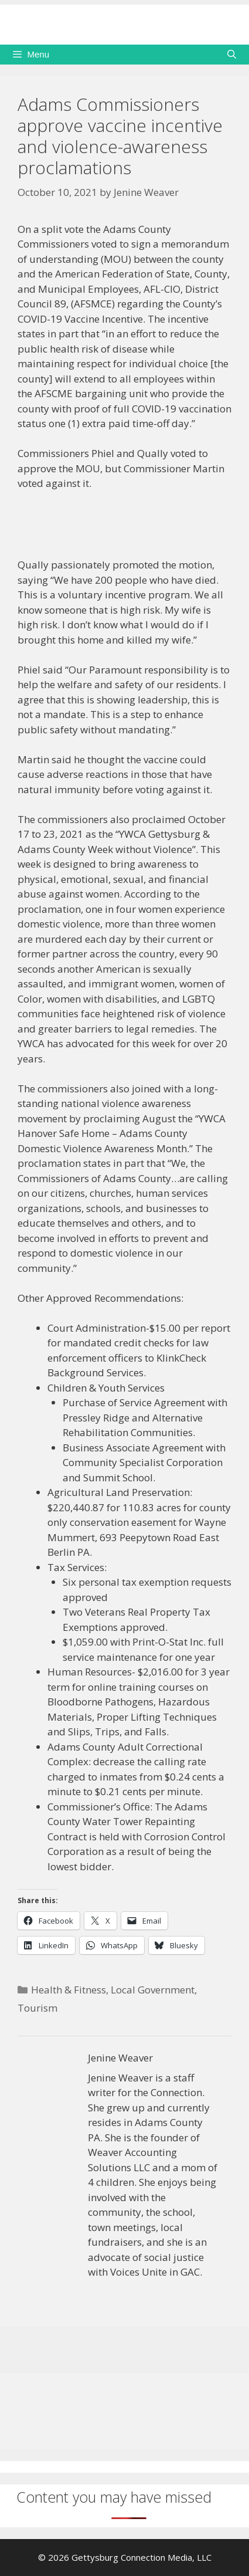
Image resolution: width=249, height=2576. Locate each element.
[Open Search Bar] (231, 55)
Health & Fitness (68, 1989)
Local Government (153, 1989)
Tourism (37, 2008)
